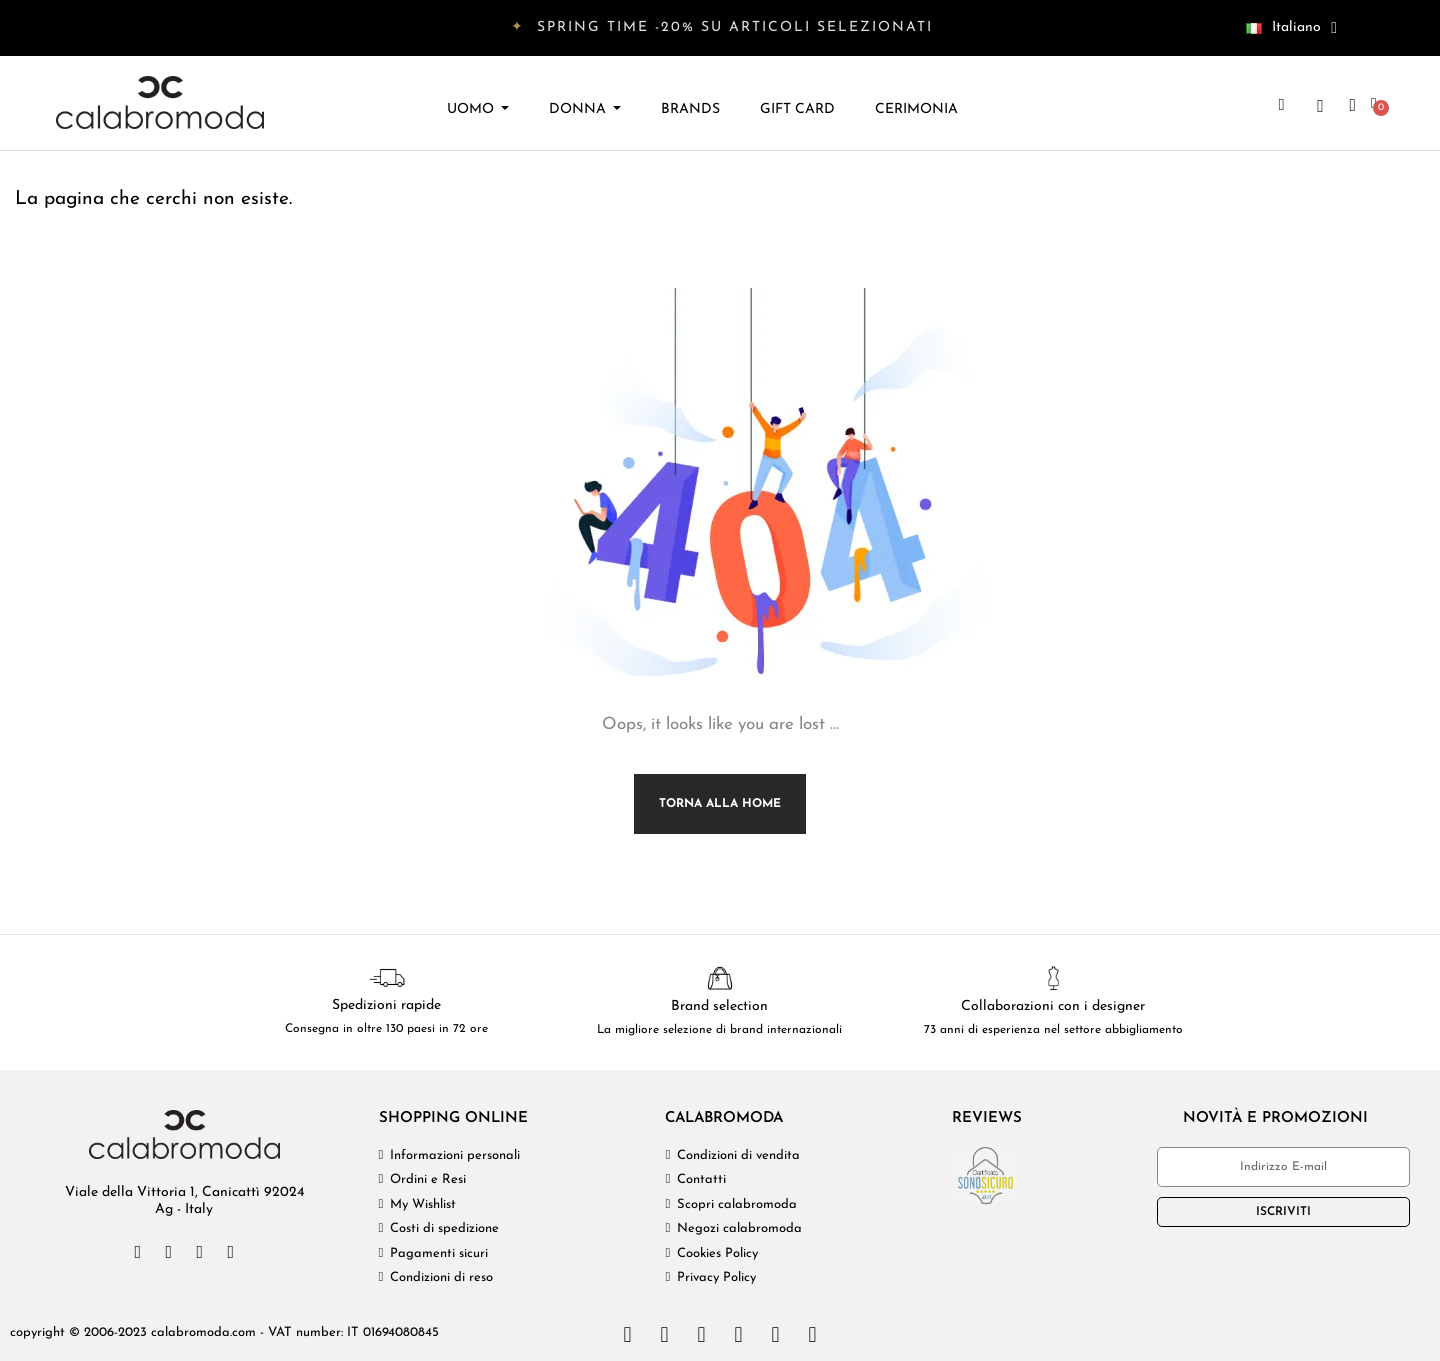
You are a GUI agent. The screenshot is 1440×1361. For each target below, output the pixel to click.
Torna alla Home (720, 804)
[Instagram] (200, 1252)
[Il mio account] (1352, 105)
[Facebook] (138, 1252)
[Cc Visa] (627, 1335)
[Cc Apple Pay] (775, 1335)
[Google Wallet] (812, 1335)
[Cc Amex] (701, 1335)
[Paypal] (738, 1335)
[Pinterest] (231, 1252)
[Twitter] (169, 1252)
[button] (1281, 105)
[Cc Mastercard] (664, 1335)
